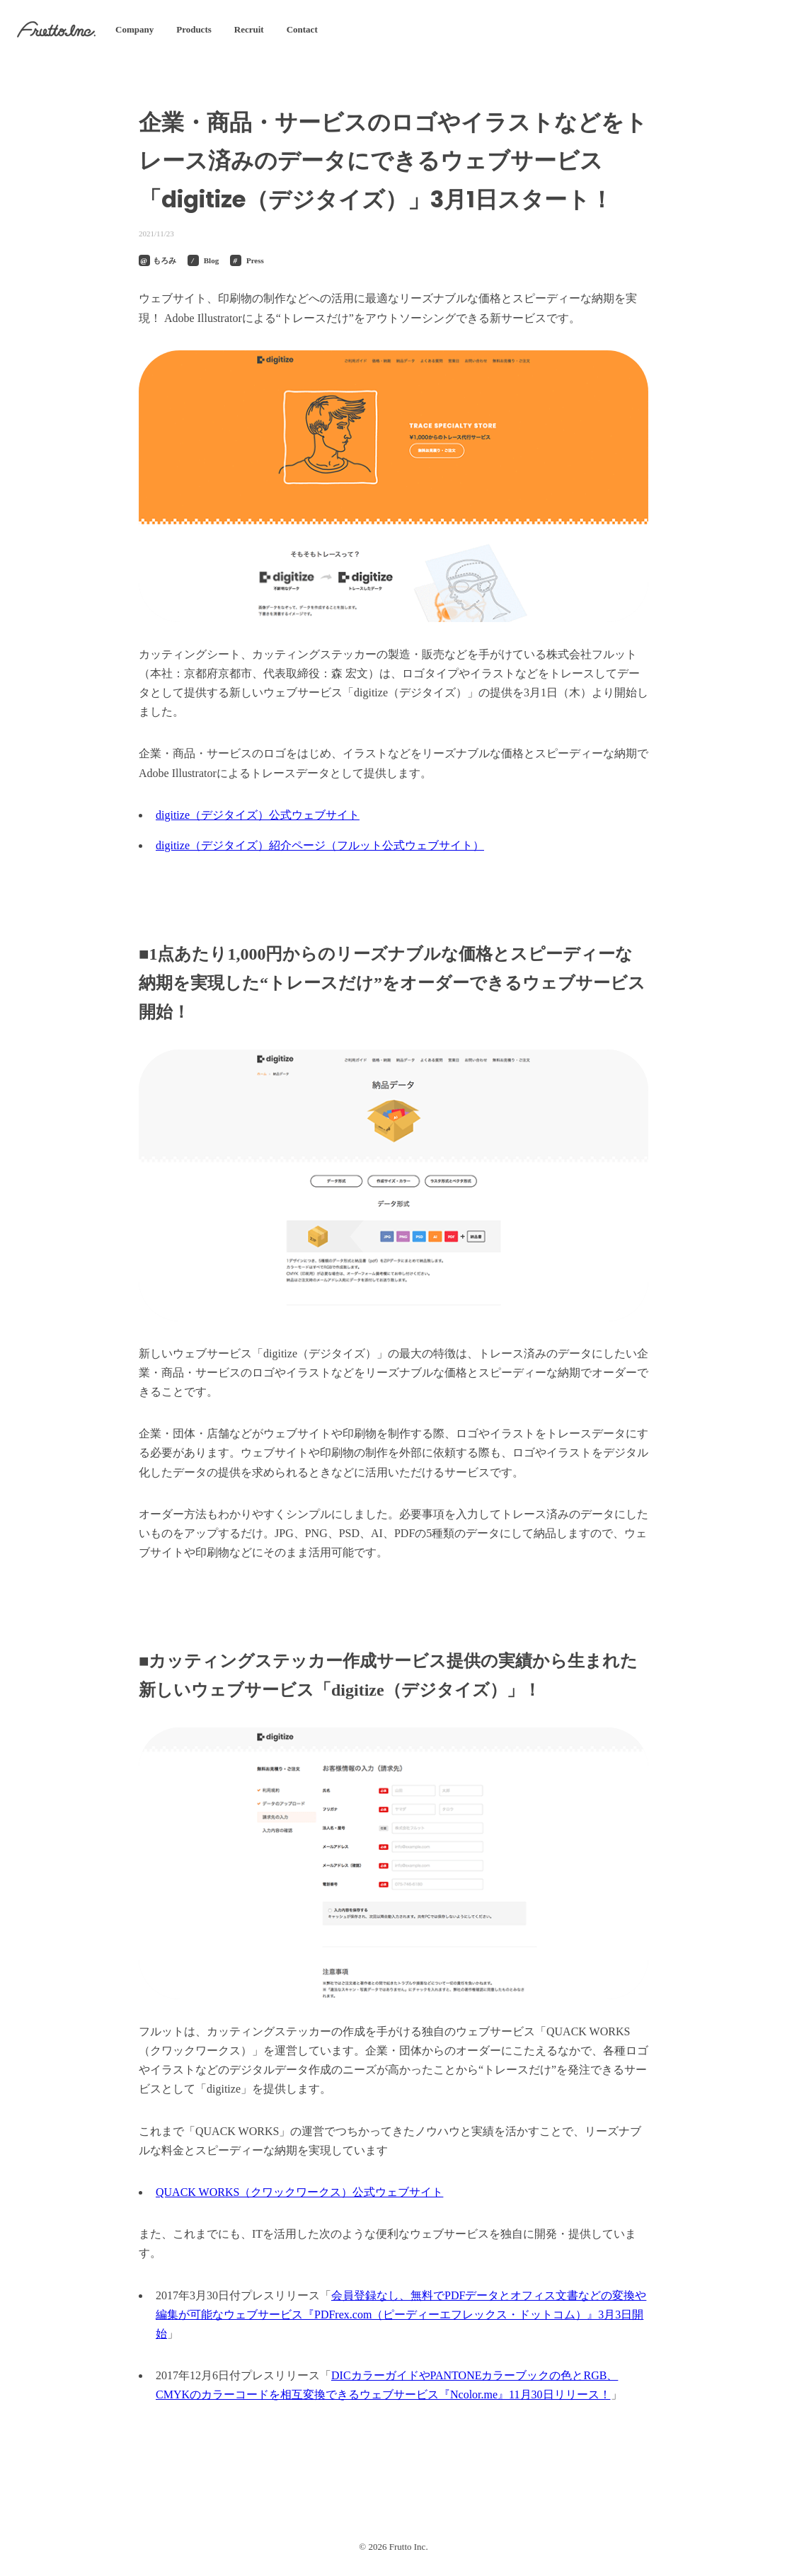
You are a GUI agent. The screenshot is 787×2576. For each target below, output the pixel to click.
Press (255, 260)
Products (194, 29)
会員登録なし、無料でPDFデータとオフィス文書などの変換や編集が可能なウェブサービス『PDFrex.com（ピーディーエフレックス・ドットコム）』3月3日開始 (401, 2314)
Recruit (249, 29)
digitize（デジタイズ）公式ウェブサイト (258, 815)
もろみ (164, 260)
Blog (211, 260)
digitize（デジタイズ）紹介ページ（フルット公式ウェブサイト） (320, 845)
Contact (302, 29)
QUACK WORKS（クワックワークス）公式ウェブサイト (299, 2192)
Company (134, 29)
